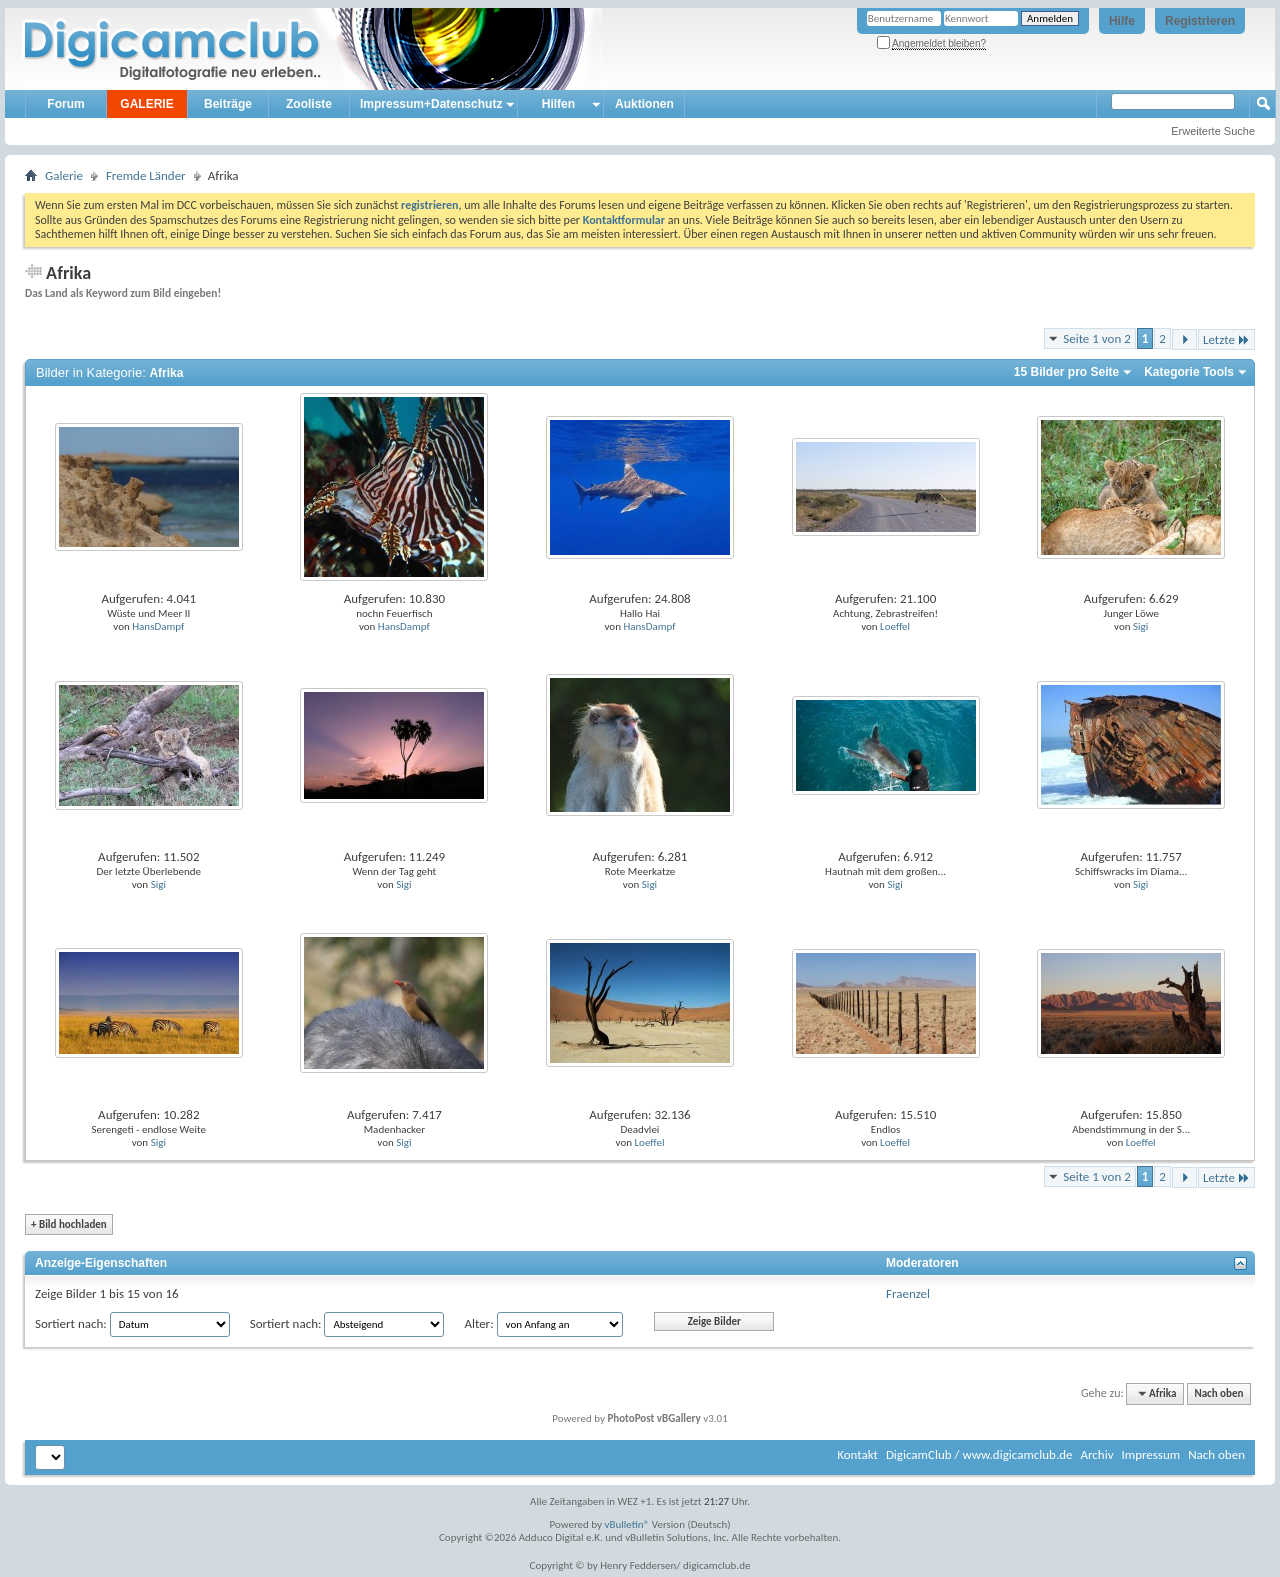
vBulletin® (627, 1524)
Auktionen (644, 104)
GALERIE (146, 104)
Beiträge (228, 104)
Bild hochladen (69, 1224)
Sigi (1140, 626)
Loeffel (895, 626)
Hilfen (558, 104)
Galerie (64, 175)
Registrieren (1200, 21)
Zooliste (309, 104)
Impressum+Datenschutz (431, 104)
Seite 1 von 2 (1097, 338)
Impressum (1150, 1454)
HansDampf (158, 626)
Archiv (1096, 1454)
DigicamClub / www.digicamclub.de (979, 1454)
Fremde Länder (146, 175)
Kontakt (857, 1454)
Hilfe (1122, 21)
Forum (65, 104)
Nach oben (1218, 1393)
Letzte (1226, 339)
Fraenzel (908, 1293)
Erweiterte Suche (1213, 131)
